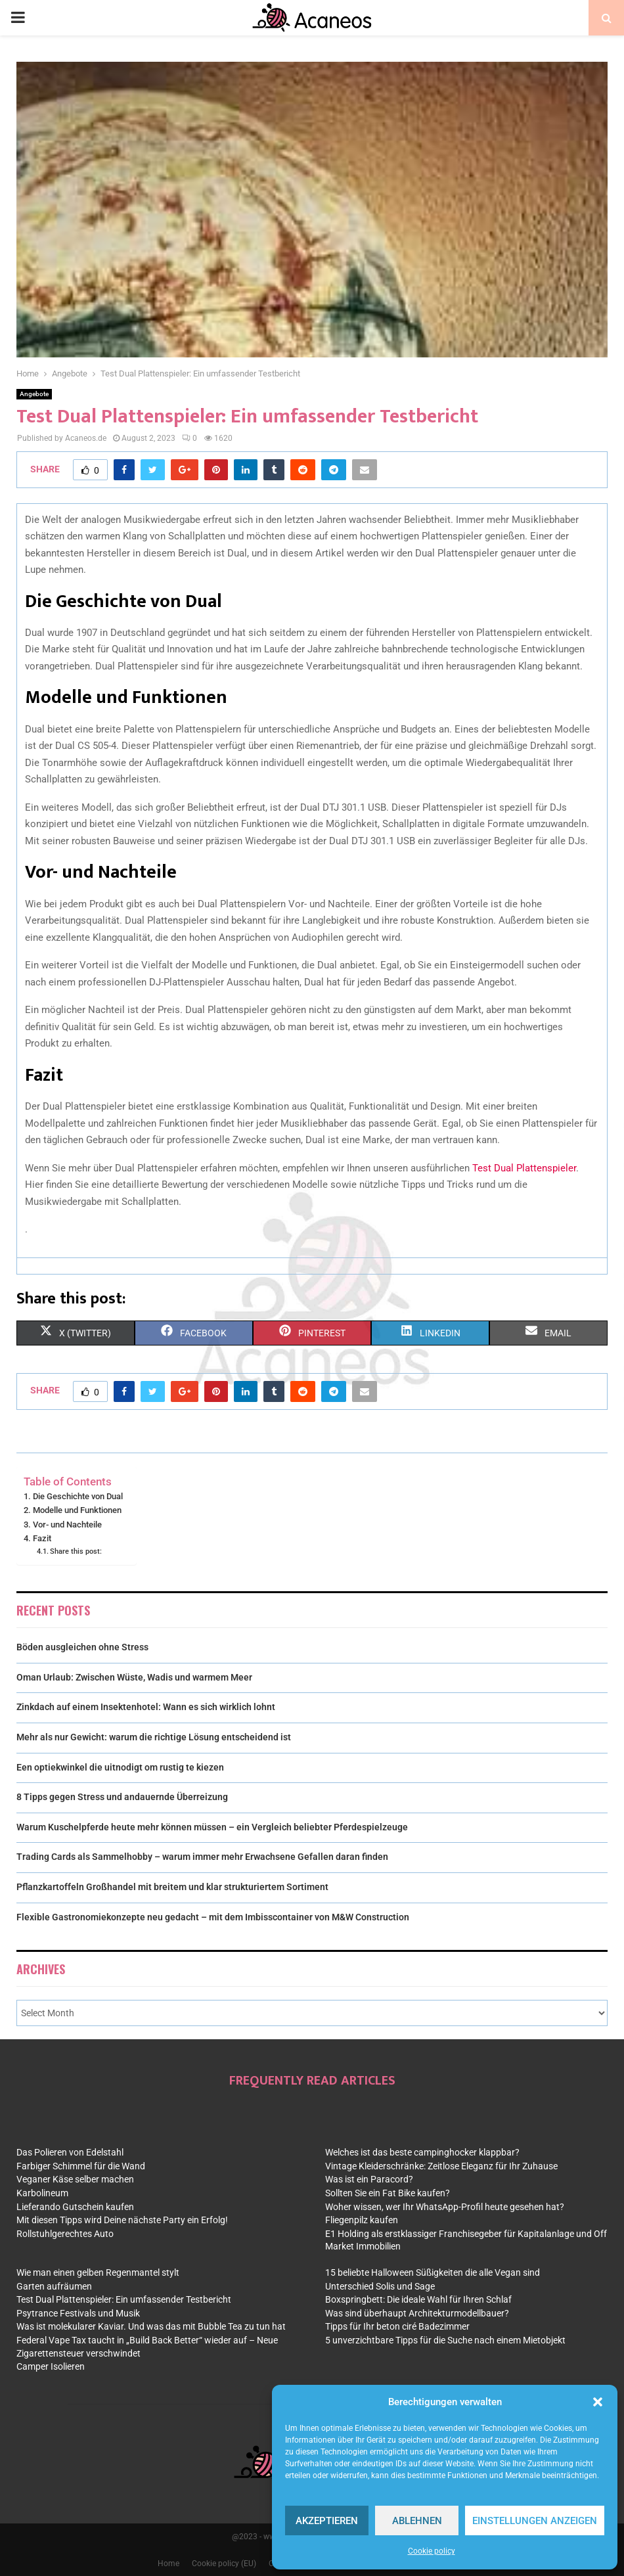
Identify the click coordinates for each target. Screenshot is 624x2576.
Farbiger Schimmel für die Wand (80, 2166)
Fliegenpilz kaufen (361, 2220)
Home (168, 2563)
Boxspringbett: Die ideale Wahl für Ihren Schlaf (418, 2299)
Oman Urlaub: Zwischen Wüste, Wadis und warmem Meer (134, 1677)
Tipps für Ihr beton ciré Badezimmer (397, 2326)
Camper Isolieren (50, 2366)
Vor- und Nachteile (67, 1524)
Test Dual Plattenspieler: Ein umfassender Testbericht (123, 2299)
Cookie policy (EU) (224, 2563)
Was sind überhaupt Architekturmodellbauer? (417, 2313)
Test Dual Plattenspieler (524, 1168)
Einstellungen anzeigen (534, 2521)
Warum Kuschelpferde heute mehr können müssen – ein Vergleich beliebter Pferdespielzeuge (212, 1827)
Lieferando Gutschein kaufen (75, 2207)
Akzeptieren (327, 2521)
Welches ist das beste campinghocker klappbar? (422, 2152)
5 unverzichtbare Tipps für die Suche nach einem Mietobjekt (445, 2340)
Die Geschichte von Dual (78, 1496)
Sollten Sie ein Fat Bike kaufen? (387, 2193)
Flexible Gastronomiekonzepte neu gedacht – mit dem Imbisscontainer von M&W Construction (212, 1917)
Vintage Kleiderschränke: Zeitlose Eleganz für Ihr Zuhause (441, 2166)
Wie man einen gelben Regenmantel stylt (97, 2272)
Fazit (42, 1538)
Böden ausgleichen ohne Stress (82, 1647)
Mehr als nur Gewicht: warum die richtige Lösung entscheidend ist (153, 1737)
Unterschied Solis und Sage (380, 2286)
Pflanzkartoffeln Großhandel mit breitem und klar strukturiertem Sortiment (172, 1887)
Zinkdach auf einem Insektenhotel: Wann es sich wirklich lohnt (145, 1707)
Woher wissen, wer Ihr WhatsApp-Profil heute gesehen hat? (444, 2207)
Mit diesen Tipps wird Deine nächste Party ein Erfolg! (122, 2220)
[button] (597, 2401)
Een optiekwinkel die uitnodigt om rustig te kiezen (120, 1767)
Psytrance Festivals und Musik (78, 2313)
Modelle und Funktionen (77, 1510)
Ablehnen (417, 2521)
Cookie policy (431, 2551)
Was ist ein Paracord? (369, 2179)
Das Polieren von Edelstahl (69, 2152)
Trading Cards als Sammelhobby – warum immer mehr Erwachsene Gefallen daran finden (202, 1856)
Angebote (34, 393)
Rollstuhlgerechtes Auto (65, 2233)
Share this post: (76, 1551)
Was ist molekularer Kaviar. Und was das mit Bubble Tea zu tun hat (151, 2326)
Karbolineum (42, 2193)
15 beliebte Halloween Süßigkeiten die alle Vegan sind (432, 2272)
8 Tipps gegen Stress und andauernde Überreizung (122, 1797)
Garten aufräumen (54, 2286)
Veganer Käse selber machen (75, 2179)
